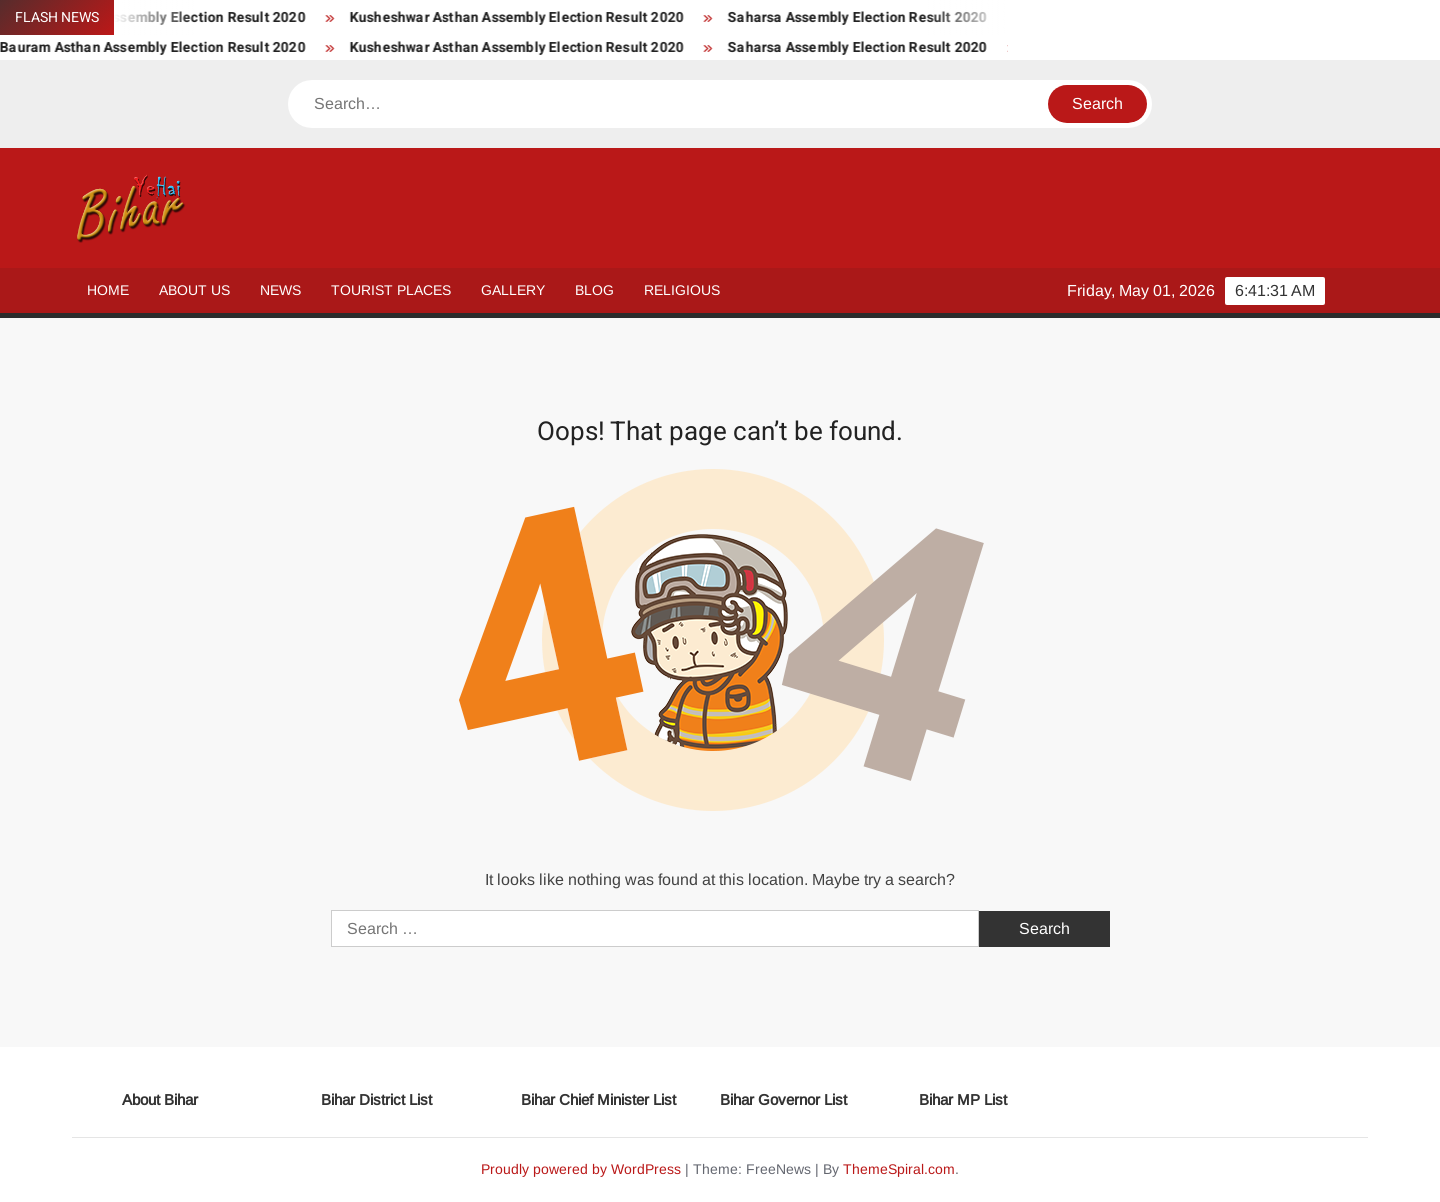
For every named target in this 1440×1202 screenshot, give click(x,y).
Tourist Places (391, 290)
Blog (594, 290)
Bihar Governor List (783, 1099)
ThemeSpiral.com (899, 1169)
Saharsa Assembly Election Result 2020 (872, 17)
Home (108, 290)
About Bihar (160, 1099)
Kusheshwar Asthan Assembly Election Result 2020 (532, 17)
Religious (682, 290)
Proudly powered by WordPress (581, 1169)
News (280, 290)
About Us (194, 290)
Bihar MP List (963, 1099)
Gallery (513, 290)
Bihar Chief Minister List (598, 1099)
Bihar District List (376, 1099)
